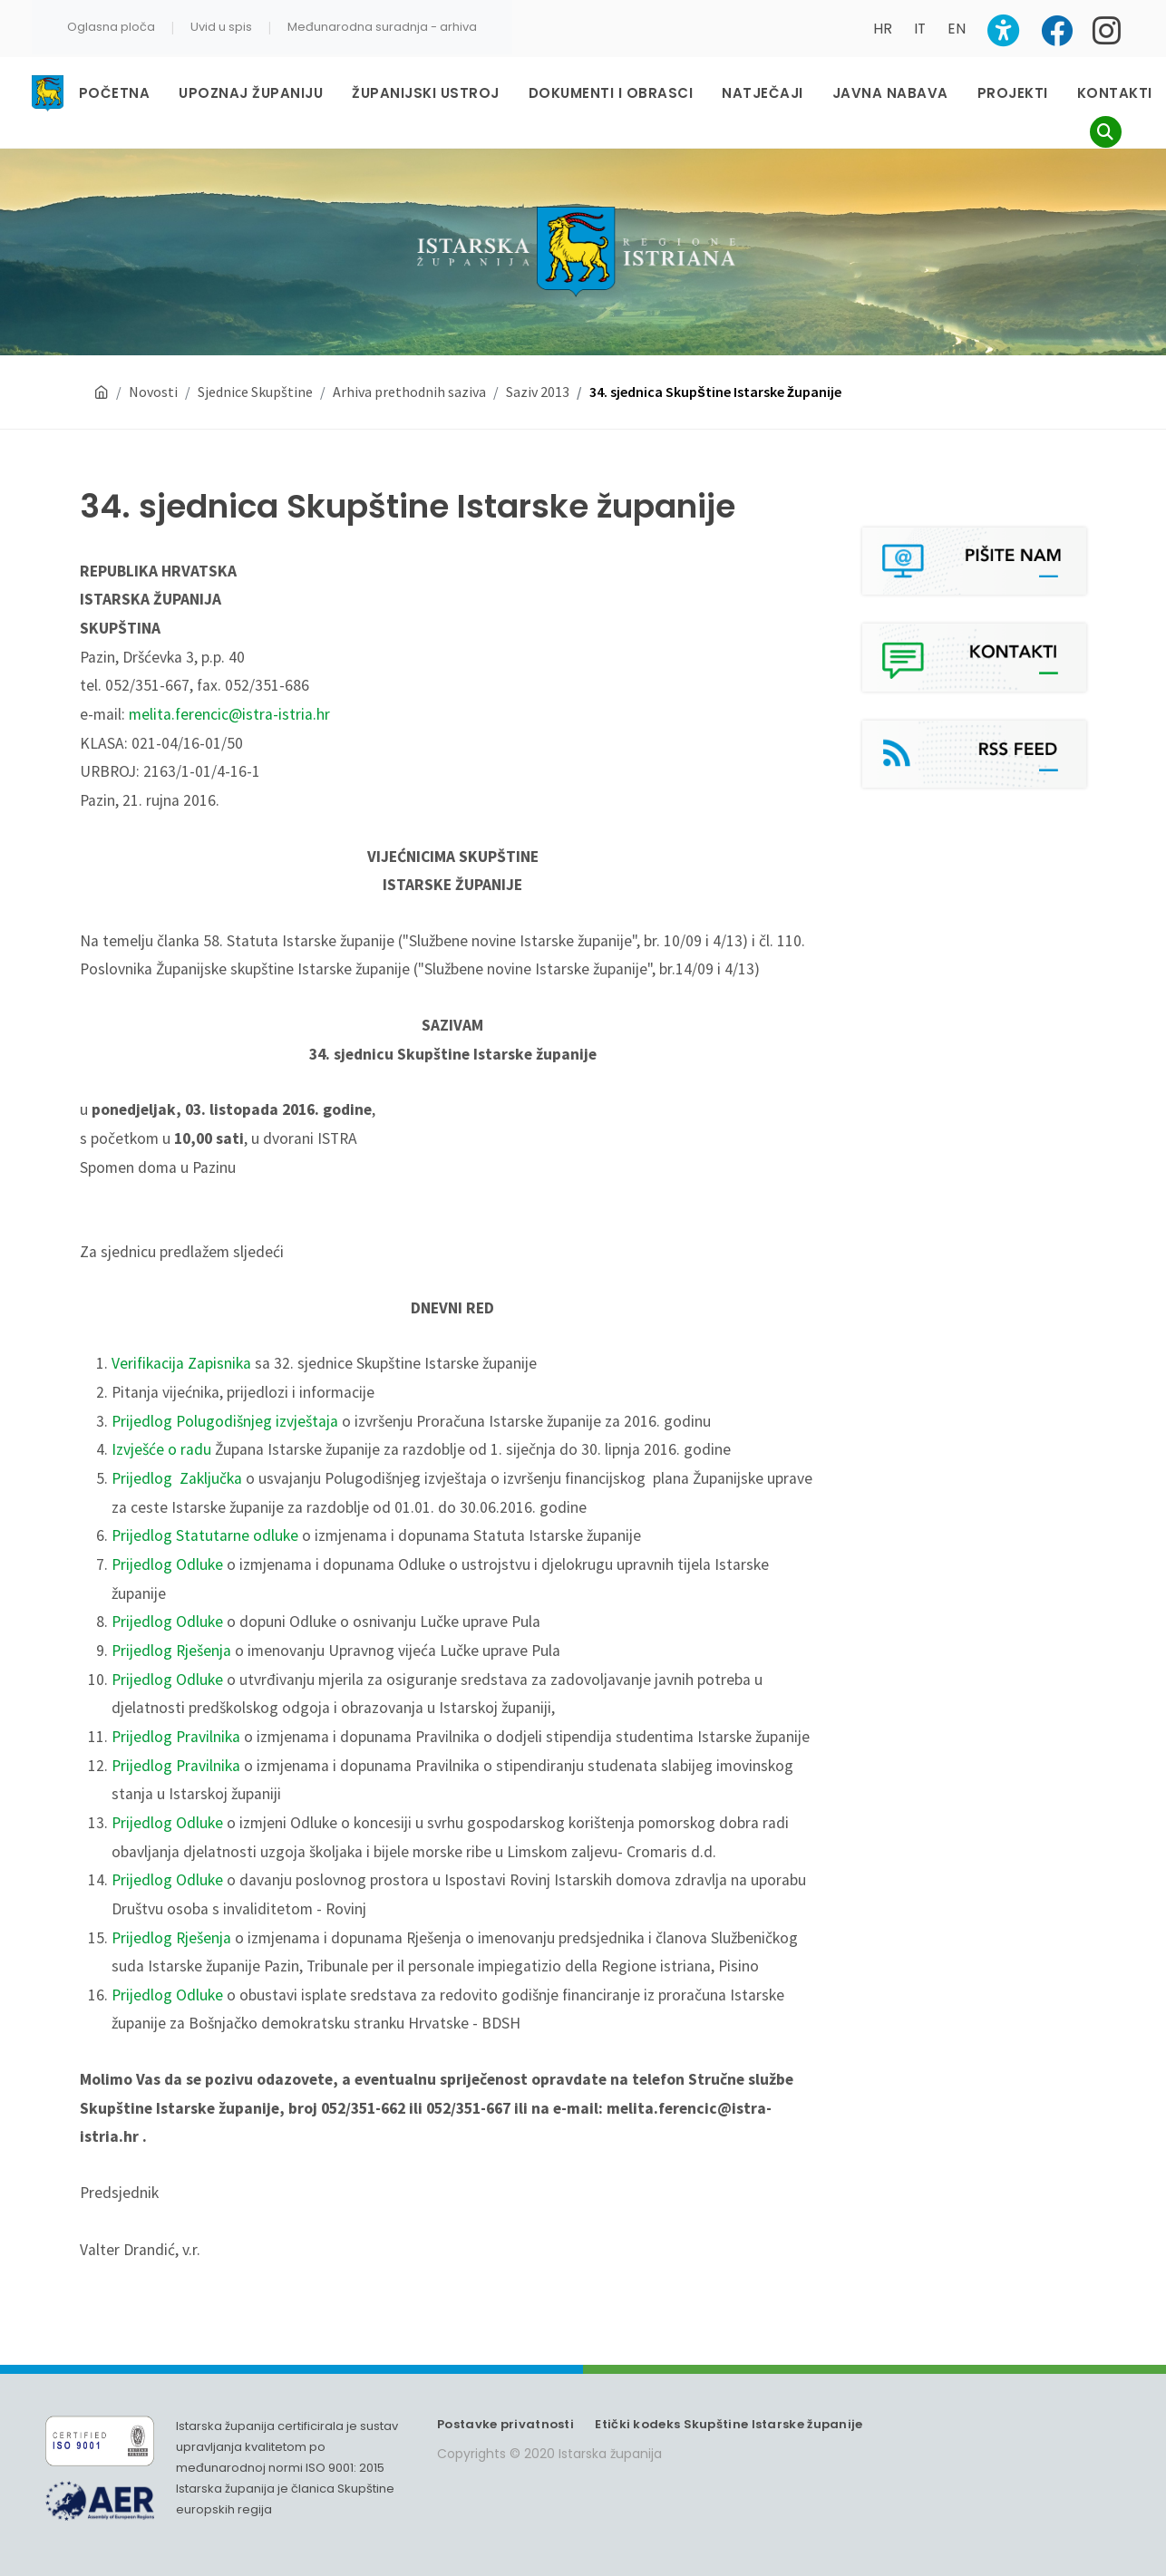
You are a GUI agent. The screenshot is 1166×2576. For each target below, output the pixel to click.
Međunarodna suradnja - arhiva (382, 26)
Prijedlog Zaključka (177, 1478)
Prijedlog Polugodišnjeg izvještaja (225, 1421)
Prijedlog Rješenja (171, 1651)
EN (956, 28)
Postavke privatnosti (505, 2424)
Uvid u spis (221, 26)
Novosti (153, 392)
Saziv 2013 (537, 392)
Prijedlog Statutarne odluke (205, 1535)
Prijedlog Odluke (167, 1564)
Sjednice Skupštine (255, 392)
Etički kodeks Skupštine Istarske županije (728, 2424)
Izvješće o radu (161, 1449)
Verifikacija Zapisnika (181, 1363)
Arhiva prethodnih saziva (409, 392)
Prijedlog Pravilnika (176, 1737)
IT (920, 28)
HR (882, 28)
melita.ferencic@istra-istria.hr (229, 714)
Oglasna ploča (111, 26)
